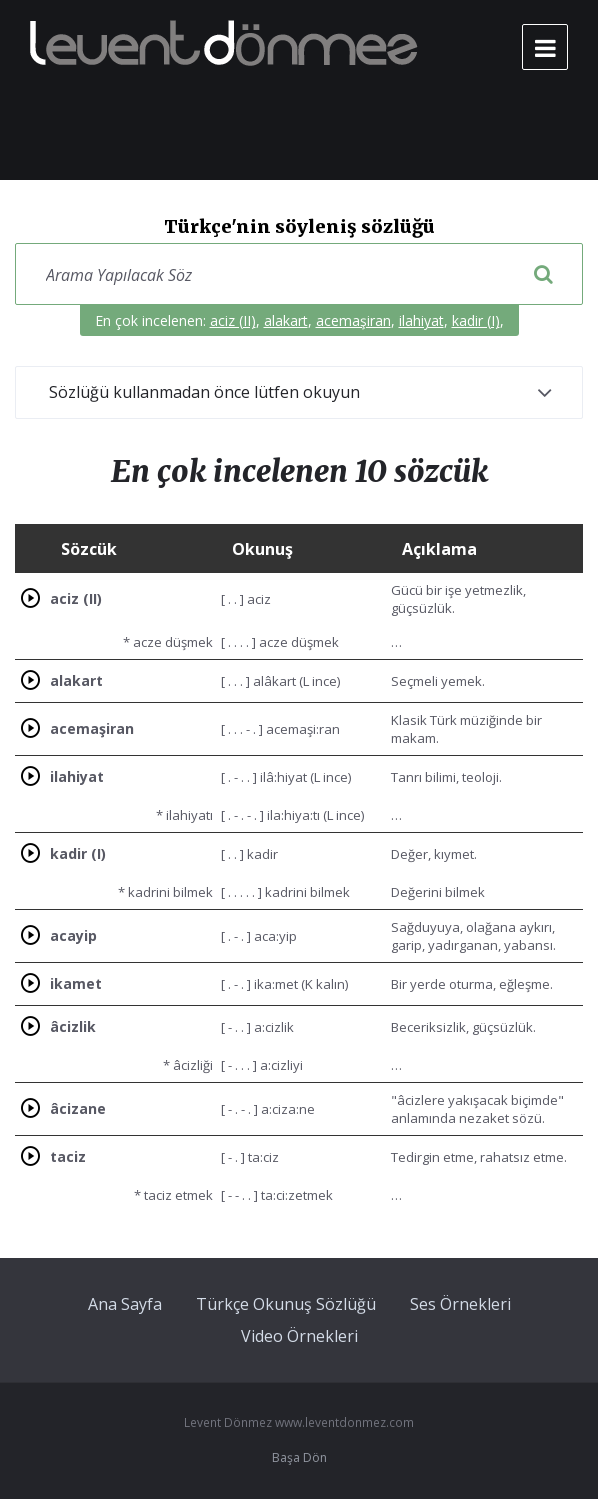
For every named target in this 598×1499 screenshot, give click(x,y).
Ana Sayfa (125, 1304)
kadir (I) (476, 320)
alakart (286, 320)
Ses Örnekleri (460, 1304)
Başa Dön (299, 1457)
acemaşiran (353, 320)
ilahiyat (421, 320)
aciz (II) (233, 320)
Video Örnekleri (299, 1336)
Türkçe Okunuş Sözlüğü (286, 1304)
